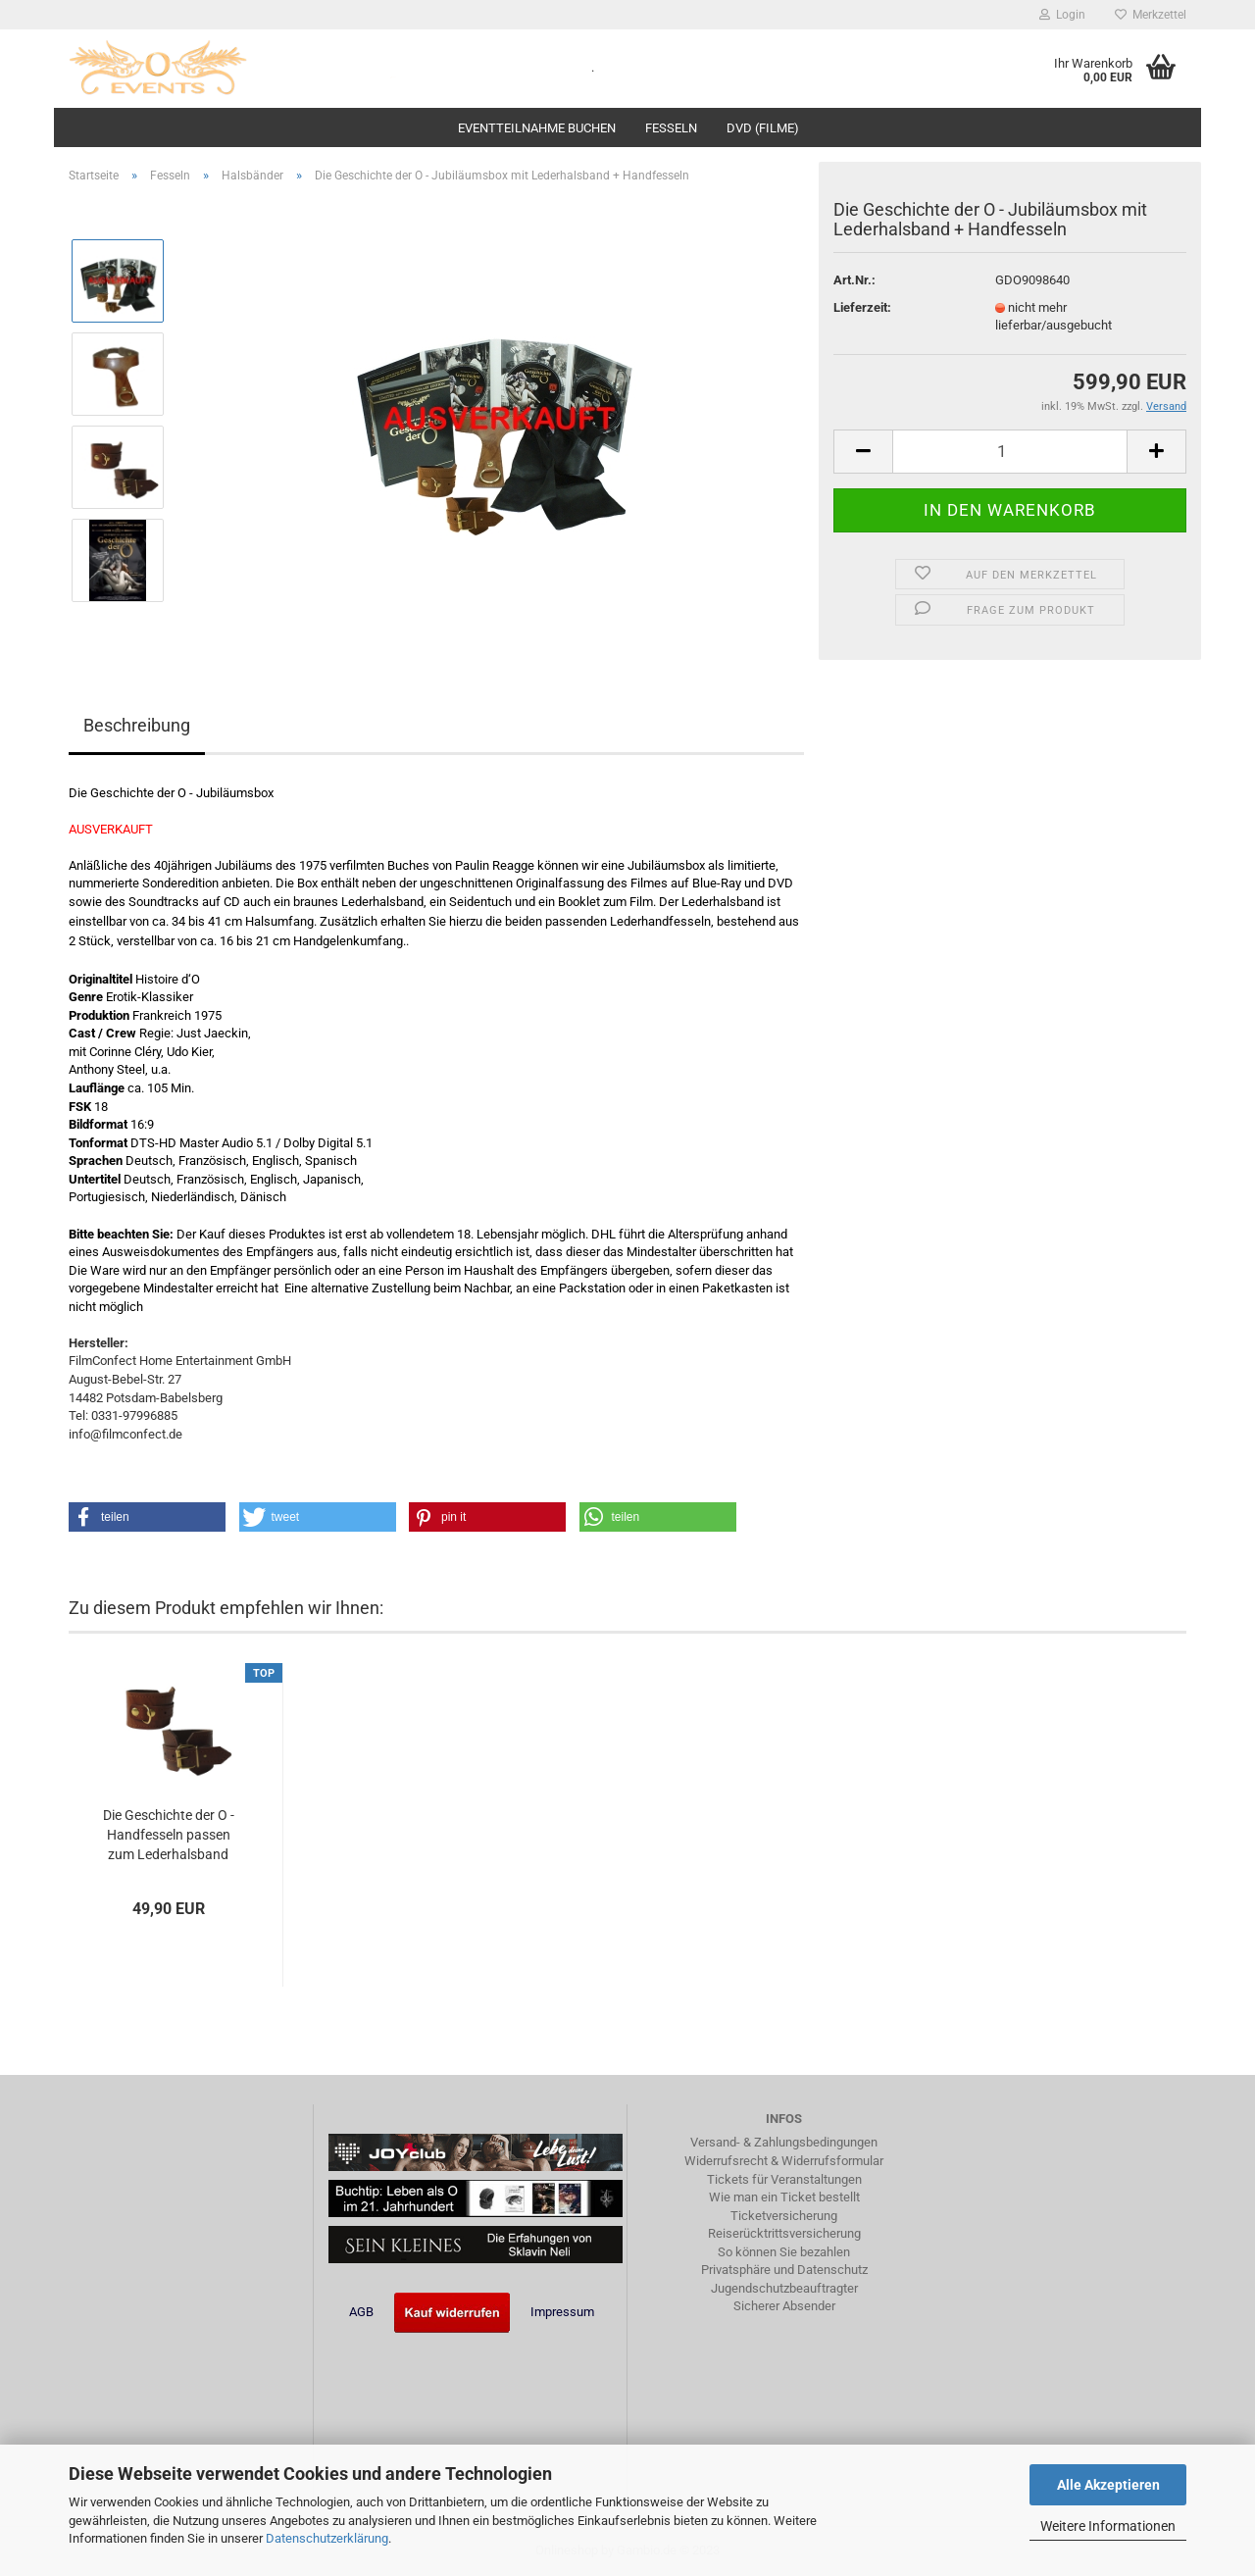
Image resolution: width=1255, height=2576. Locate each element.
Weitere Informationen (1108, 2526)
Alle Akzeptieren (1108, 2485)
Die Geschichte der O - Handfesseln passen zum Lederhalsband (168, 1834)
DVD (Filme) (763, 128)
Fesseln (671, 128)
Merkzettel (1150, 15)
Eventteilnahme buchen (537, 128)
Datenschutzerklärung (327, 2538)
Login (1062, 15)
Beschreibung (136, 725)
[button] (147, 1517)
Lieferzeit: (862, 307)
